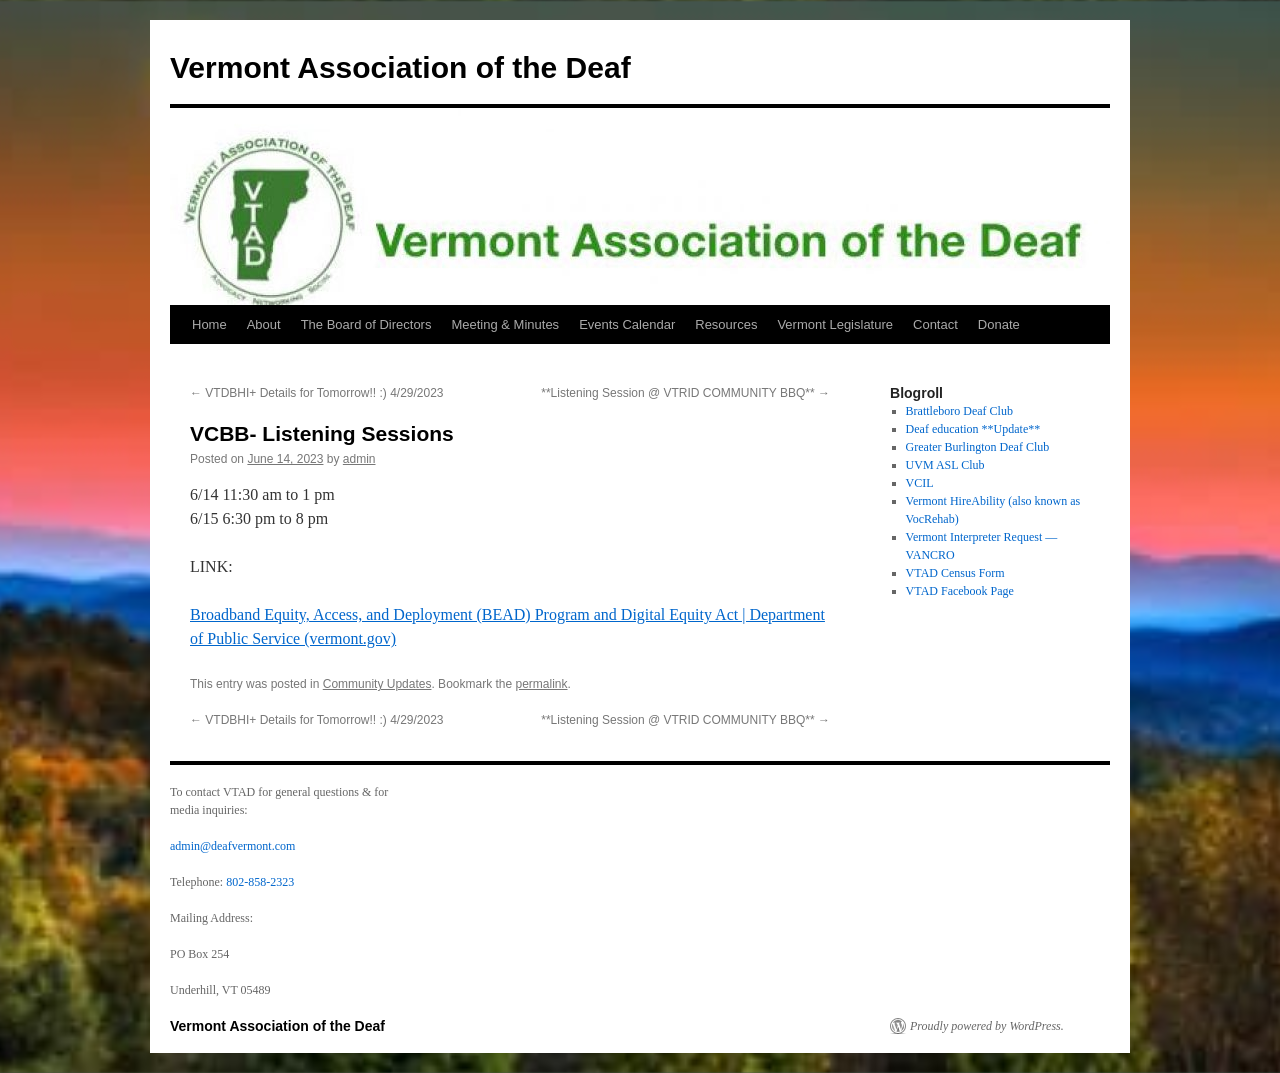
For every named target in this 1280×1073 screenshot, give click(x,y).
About (264, 324)
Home (209, 324)
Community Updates (377, 684)
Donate (999, 324)
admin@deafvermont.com (232, 846)
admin (359, 459)
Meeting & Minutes (505, 324)
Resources (726, 324)
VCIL (920, 483)
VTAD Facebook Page (960, 591)
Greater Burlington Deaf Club (978, 447)
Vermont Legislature (835, 324)
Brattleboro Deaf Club (959, 411)
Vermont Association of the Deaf (400, 67)
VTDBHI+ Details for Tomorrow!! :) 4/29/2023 (317, 393)
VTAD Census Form (955, 573)
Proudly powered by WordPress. (987, 1026)
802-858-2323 (260, 882)
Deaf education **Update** (973, 429)
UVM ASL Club (945, 465)
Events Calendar (627, 324)
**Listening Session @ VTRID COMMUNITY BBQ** (685, 393)
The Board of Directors (366, 324)
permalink (542, 684)
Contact (935, 324)
